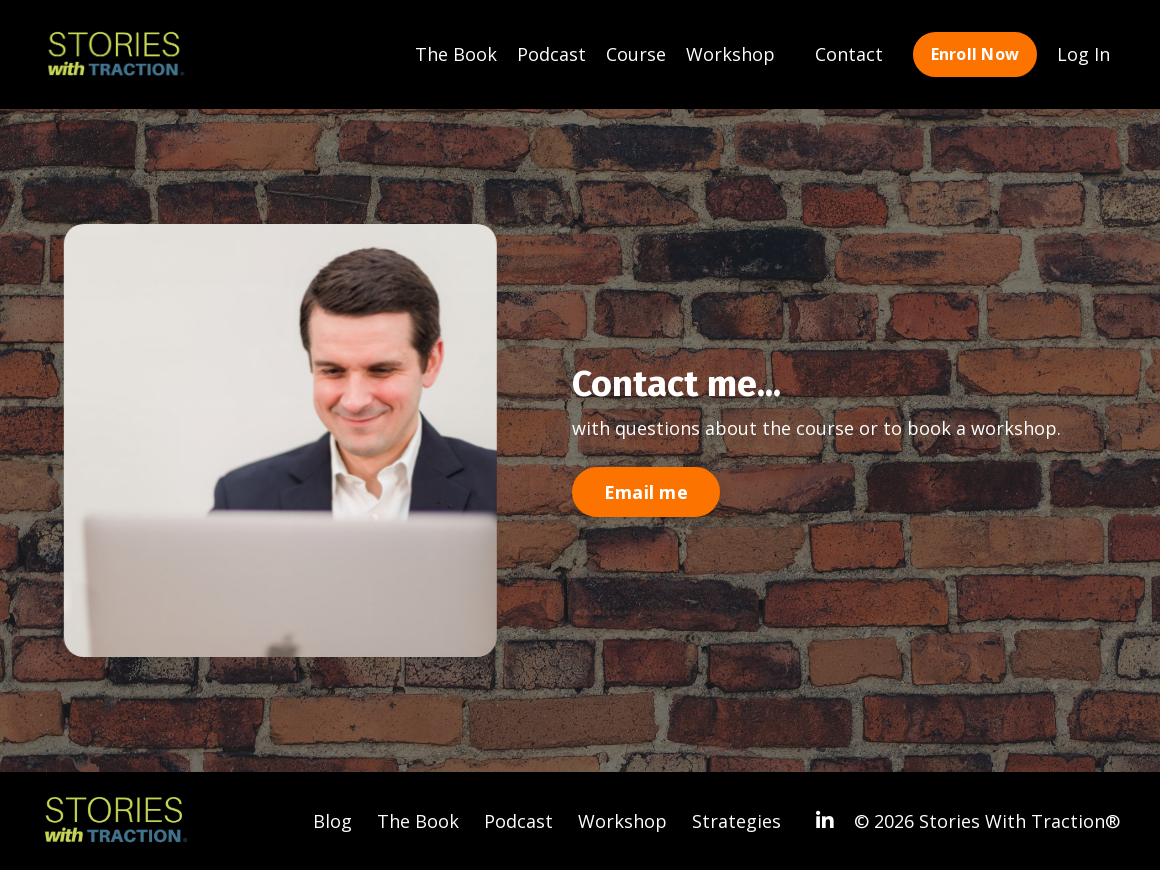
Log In (1083, 54)
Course (636, 54)
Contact (849, 54)
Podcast (551, 54)
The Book (456, 54)
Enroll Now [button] (975, 54)
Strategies (736, 821)
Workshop (730, 54)
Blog (332, 821)
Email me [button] (646, 492)
